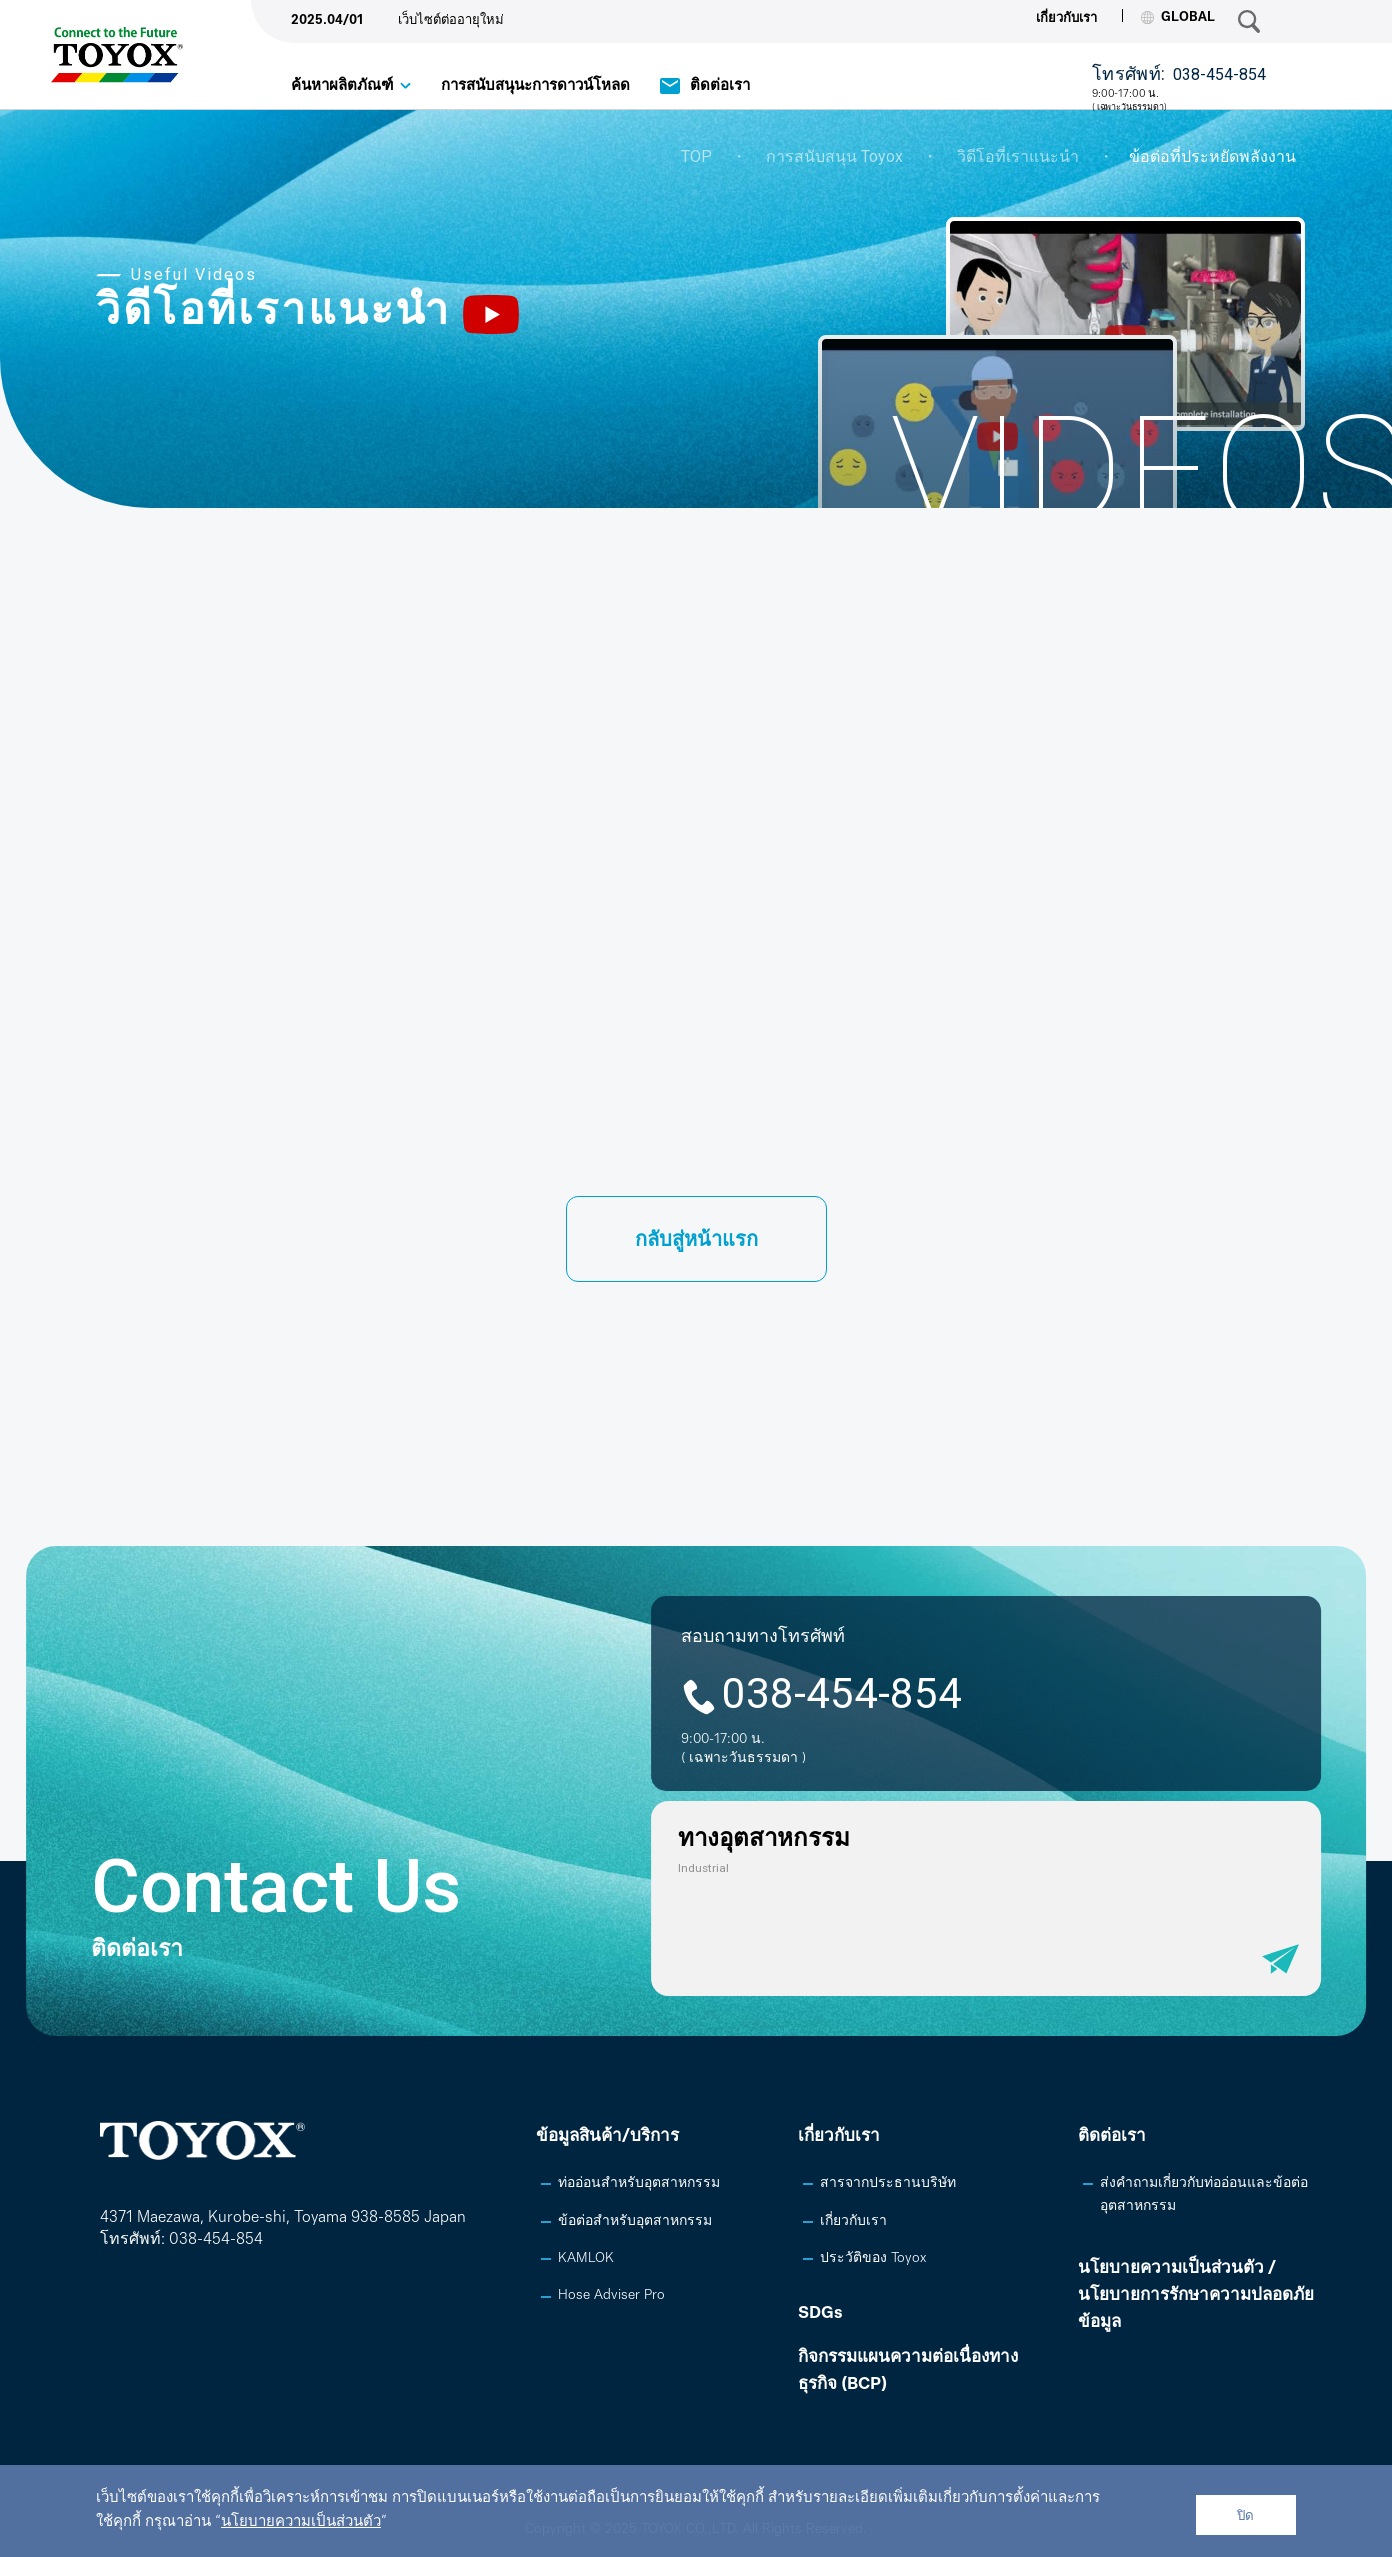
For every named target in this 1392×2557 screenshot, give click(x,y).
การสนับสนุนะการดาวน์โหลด (535, 86)
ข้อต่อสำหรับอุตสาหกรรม (635, 2221)
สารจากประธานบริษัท (888, 2183)
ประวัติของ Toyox (873, 2258)
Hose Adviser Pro (611, 2295)
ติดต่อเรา (720, 86)
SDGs (820, 2313)
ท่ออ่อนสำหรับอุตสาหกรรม (639, 2183)
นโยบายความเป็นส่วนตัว (301, 2522)
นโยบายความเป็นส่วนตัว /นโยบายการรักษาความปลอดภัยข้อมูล (1196, 2295)
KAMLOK (586, 2258)
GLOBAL (1178, 17)
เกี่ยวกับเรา (1066, 18)
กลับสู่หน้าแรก (696, 1241)
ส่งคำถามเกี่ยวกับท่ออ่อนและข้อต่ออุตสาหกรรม (1204, 2194)
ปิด (1245, 2515)
